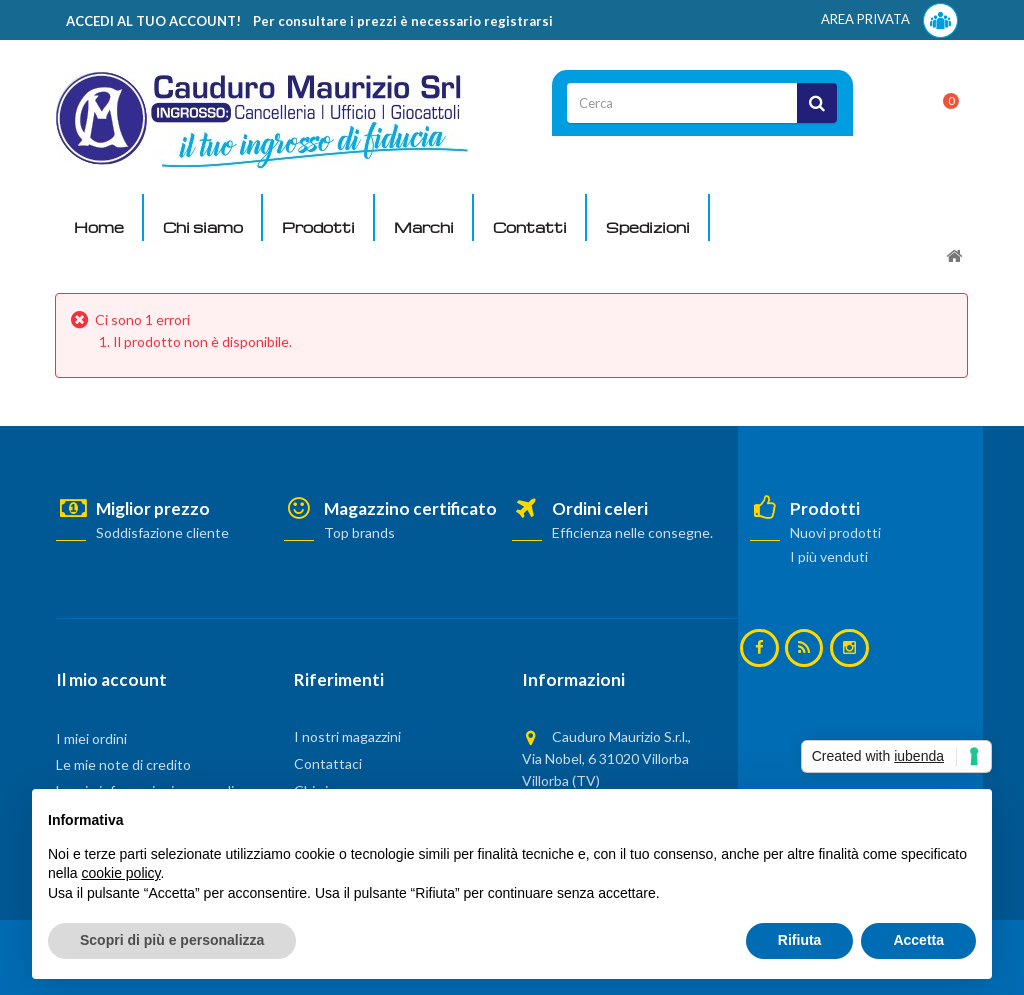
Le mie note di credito (123, 764)
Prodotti (318, 227)
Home (99, 227)
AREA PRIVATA (889, 20)
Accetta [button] (918, 940)
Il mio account (111, 679)
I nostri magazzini (347, 736)
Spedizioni (648, 227)
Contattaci (328, 763)
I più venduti (829, 556)
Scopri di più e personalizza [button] (172, 940)
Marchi (424, 227)
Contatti (530, 227)
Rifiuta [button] (800, 940)
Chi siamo (203, 227)
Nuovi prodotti (835, 532)
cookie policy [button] (120, 873)
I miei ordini (91, 738)
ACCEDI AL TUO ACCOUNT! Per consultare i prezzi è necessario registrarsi (309, 21)
